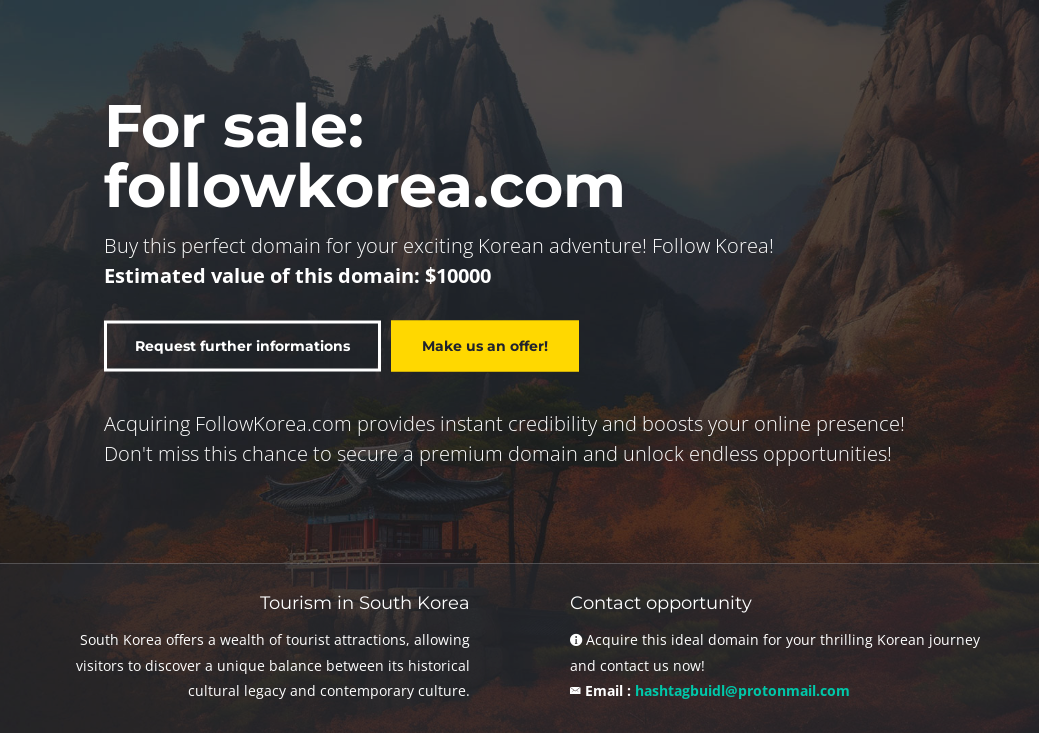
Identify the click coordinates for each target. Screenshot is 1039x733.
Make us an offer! (485, 345)
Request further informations (242, 345)
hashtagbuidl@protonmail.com (742, 690)
